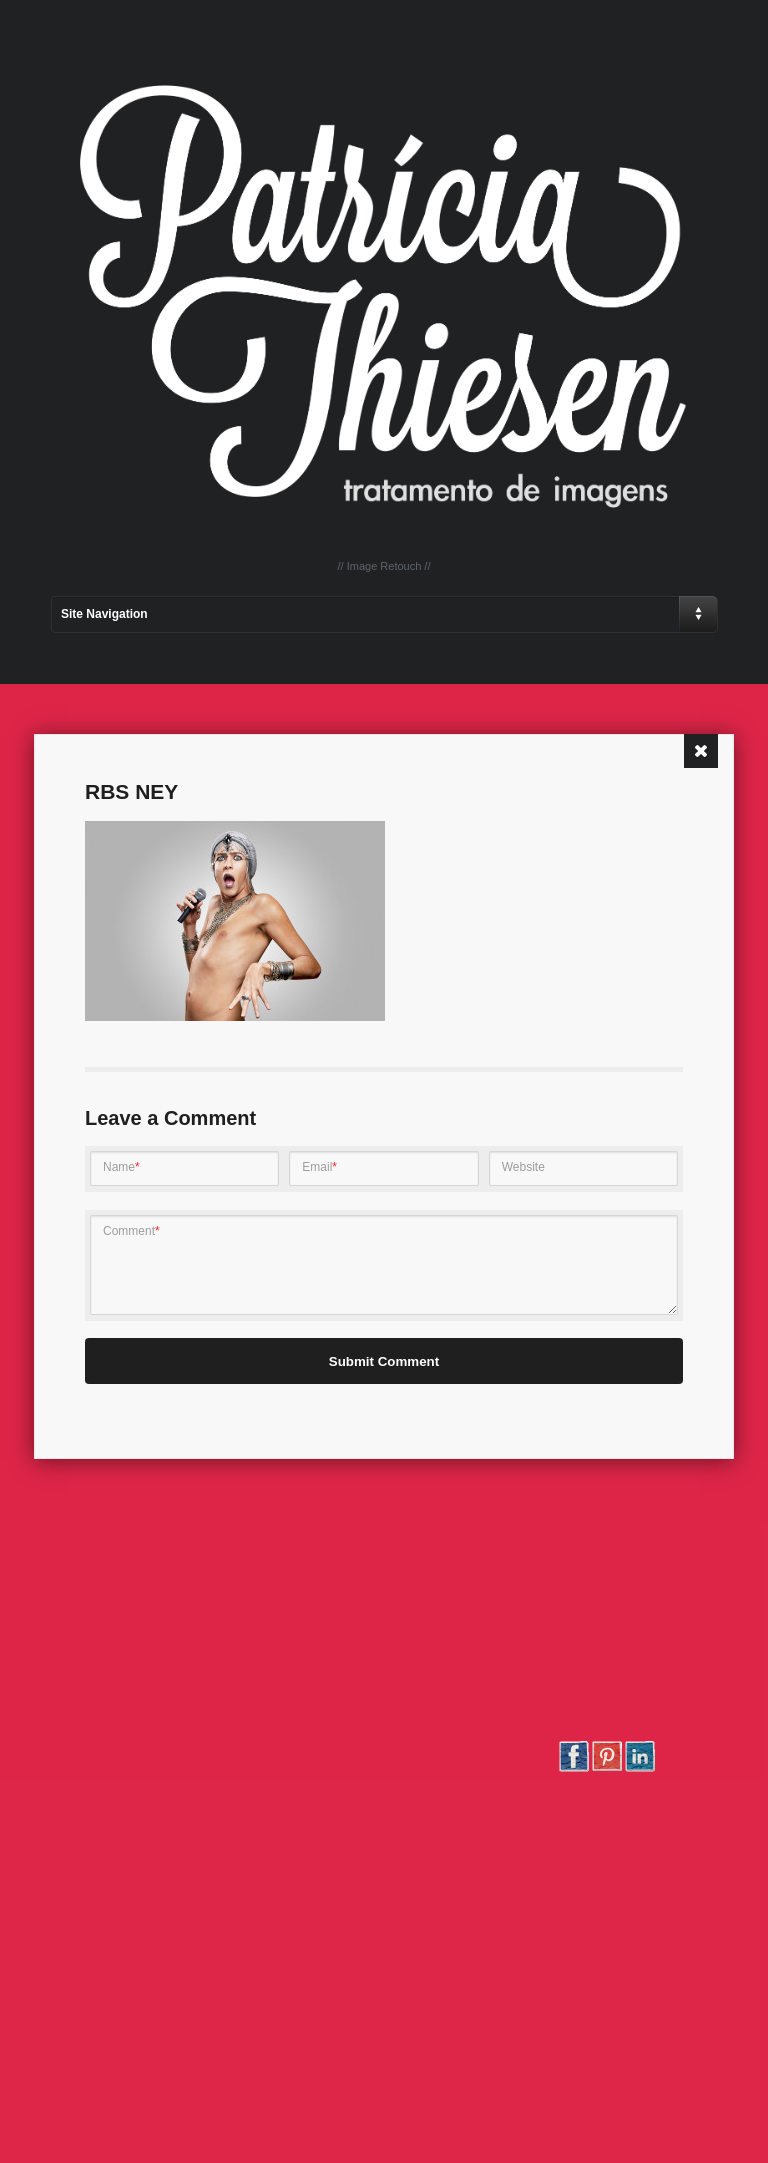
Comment (131, 1231)
